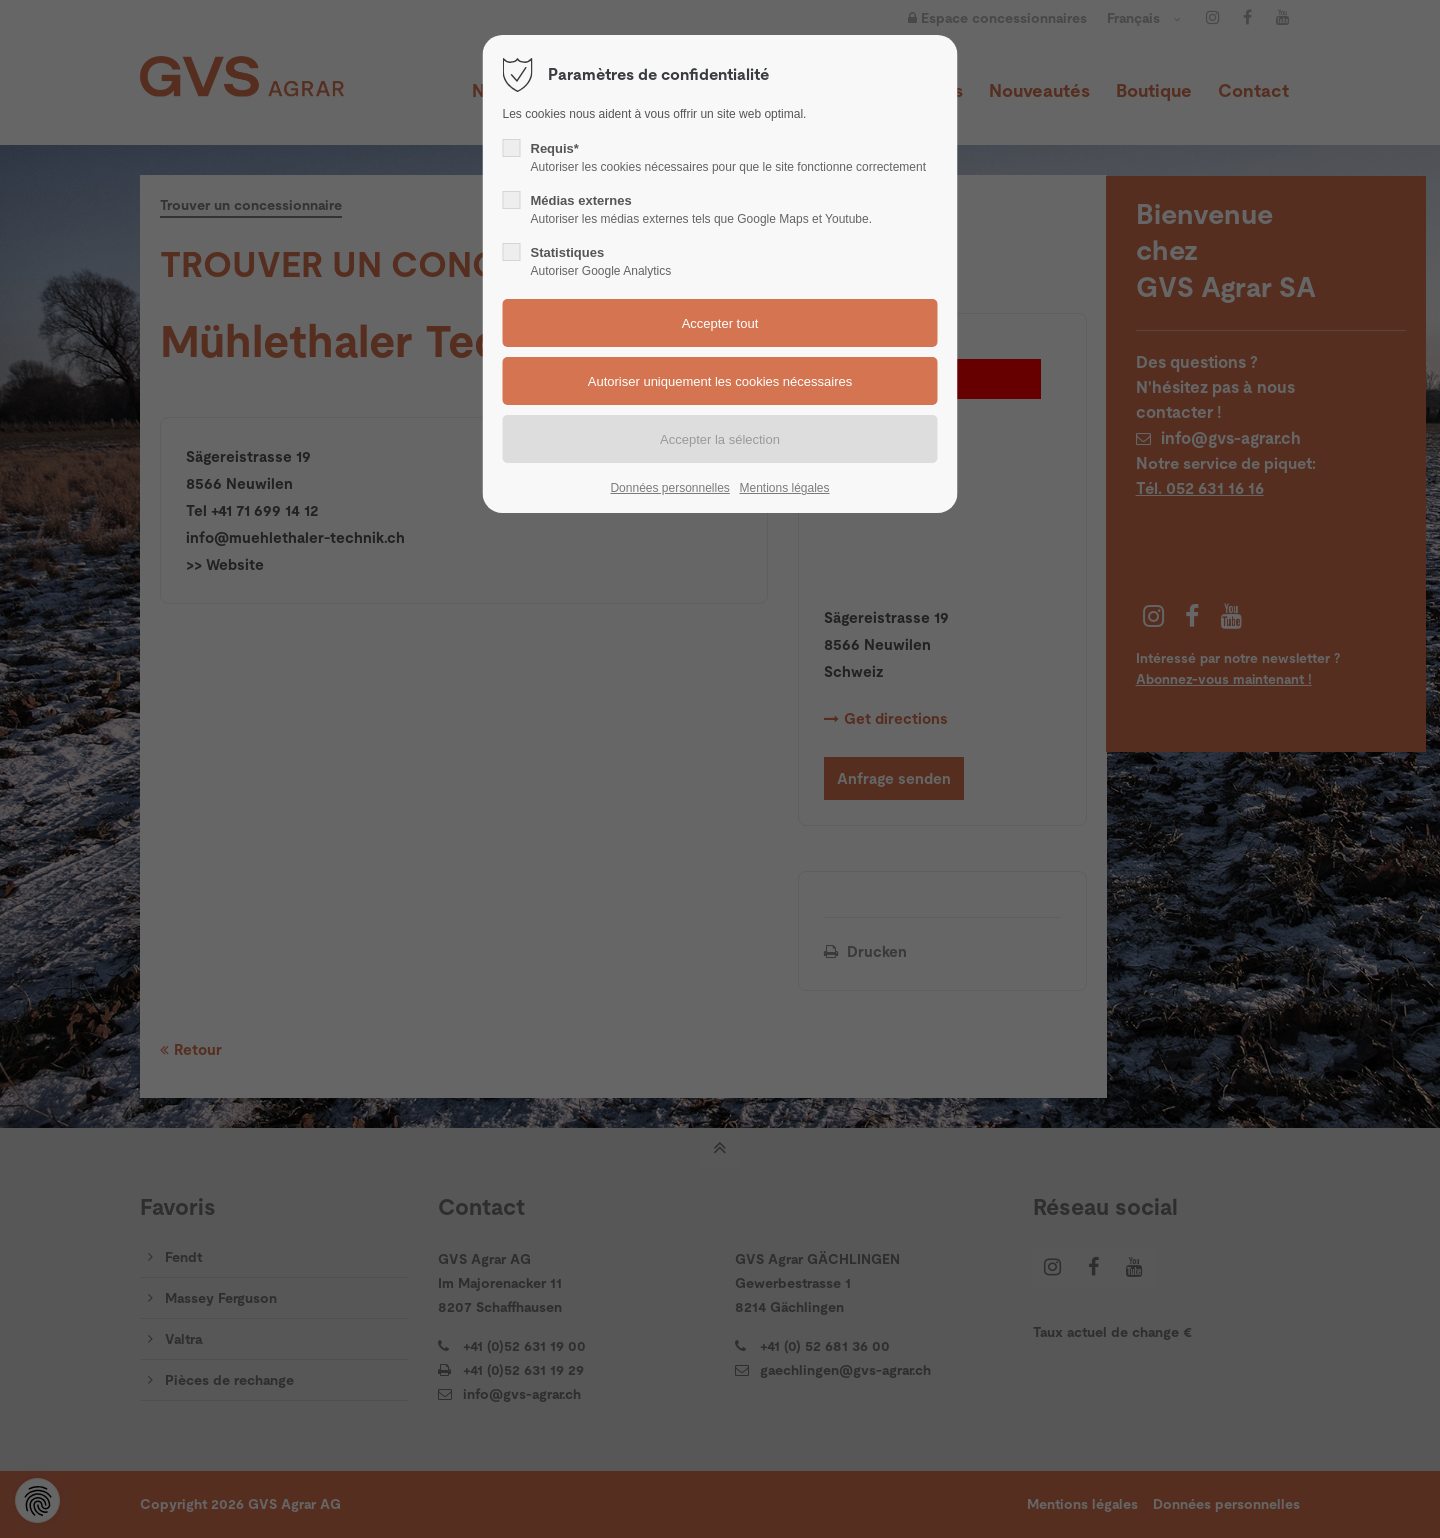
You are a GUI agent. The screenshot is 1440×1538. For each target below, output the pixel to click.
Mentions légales (784, 488)
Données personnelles (669, 488)
